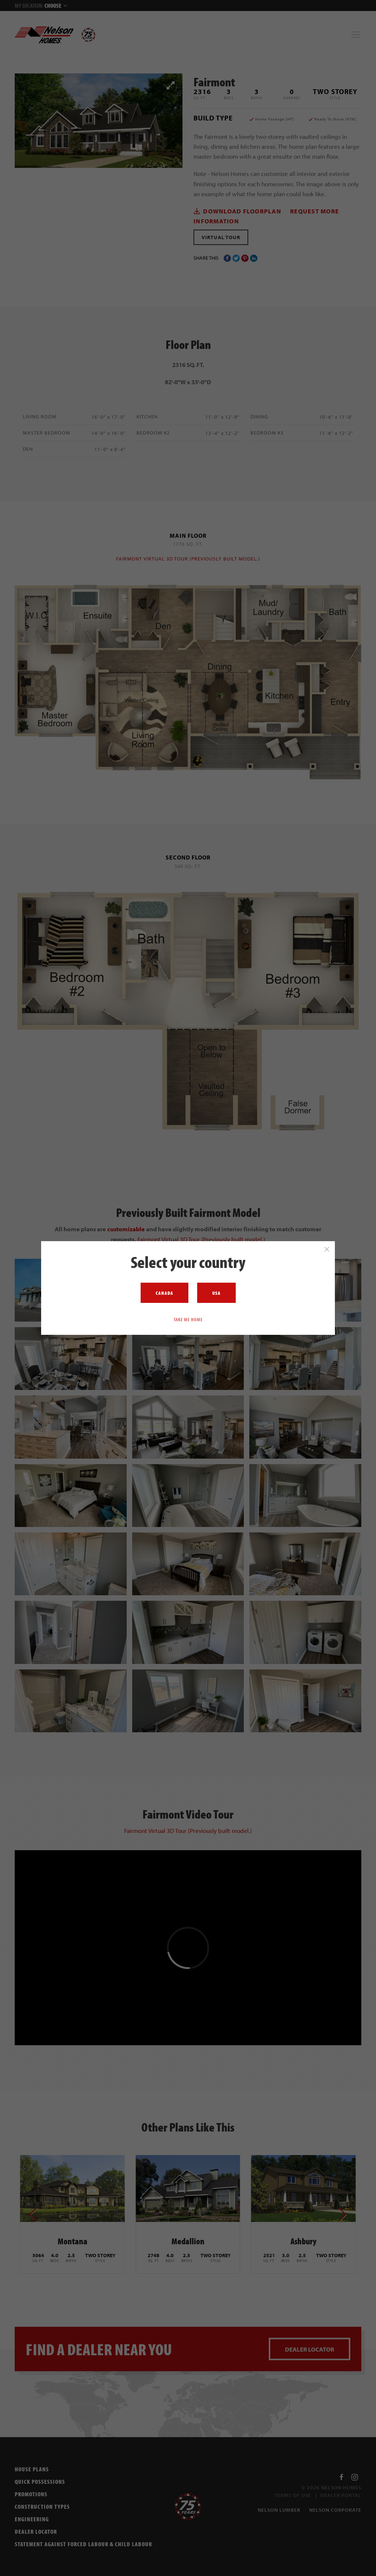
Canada (164, 1293)
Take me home (188, 1319)
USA (216, 1293)
